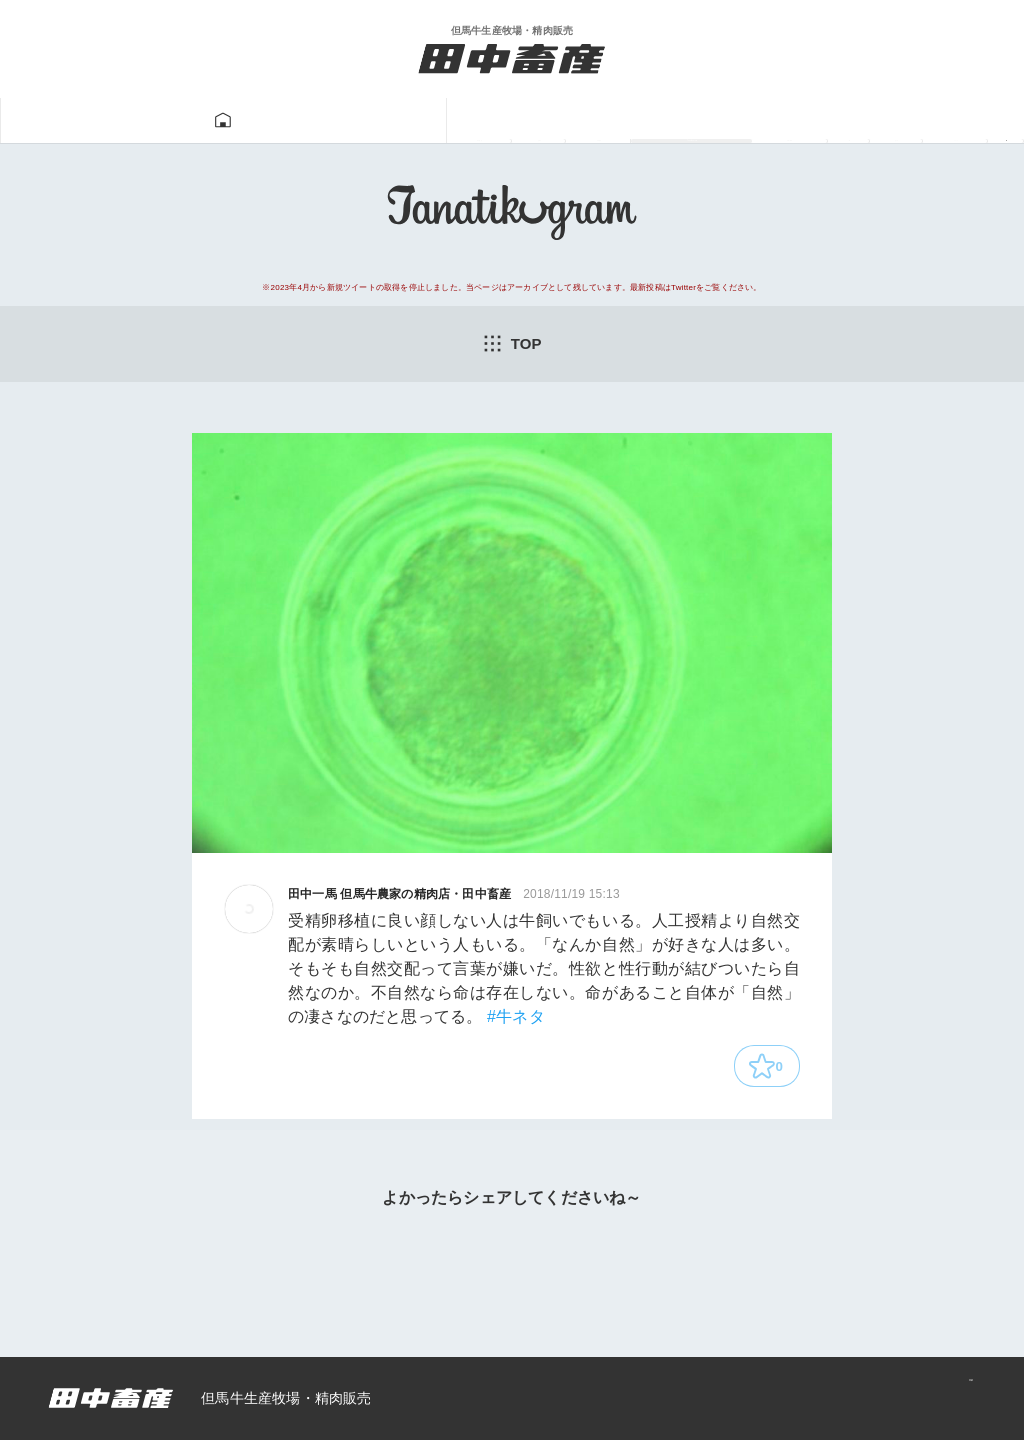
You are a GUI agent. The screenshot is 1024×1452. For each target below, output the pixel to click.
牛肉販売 (325, 121)
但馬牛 (217, 121)
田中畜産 (110, 121)
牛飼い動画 (614, 121)
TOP (512, 344)
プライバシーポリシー (884, 1410)
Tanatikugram (463, 121)
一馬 (721, 121)
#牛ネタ (516, 1020)
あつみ (806, 121)
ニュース (913, 121)
